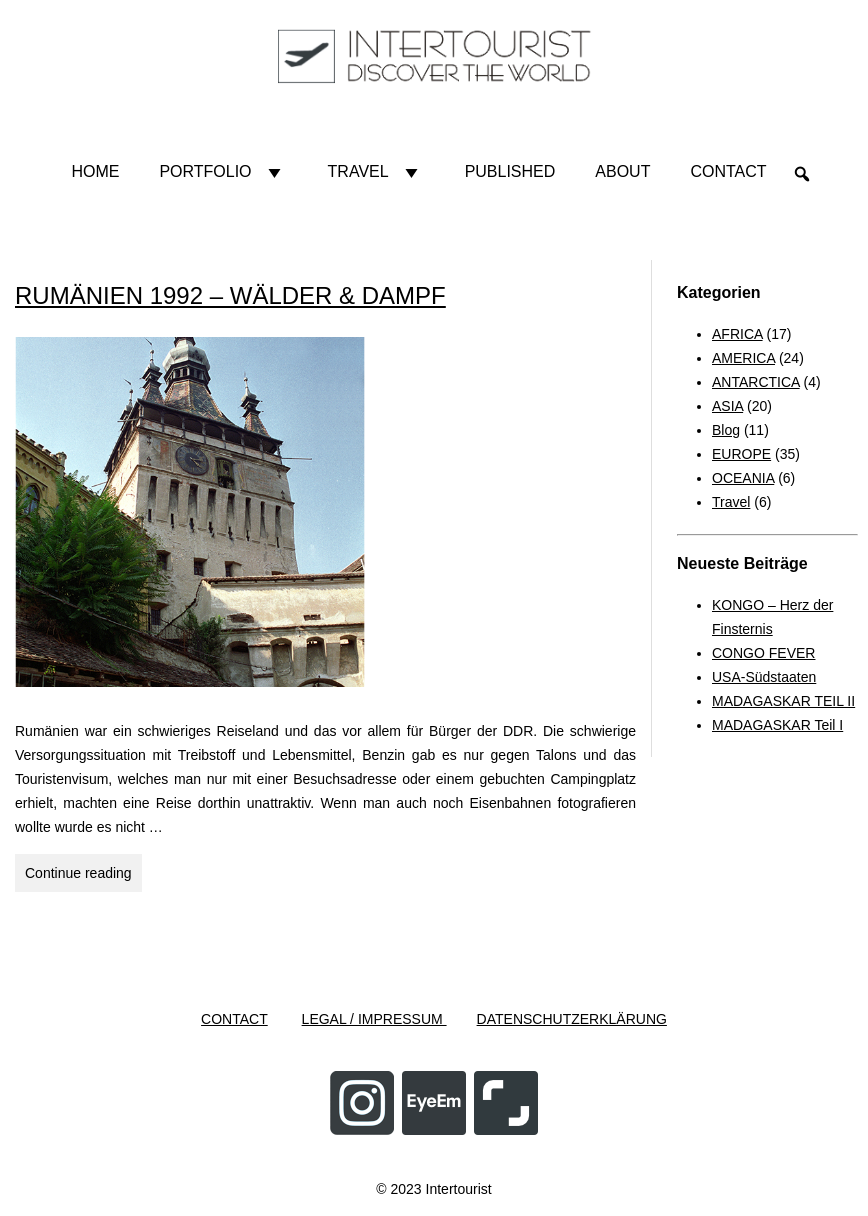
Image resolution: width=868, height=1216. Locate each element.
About (622, 171)
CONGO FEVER (763, 653)
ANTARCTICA (756, 382)
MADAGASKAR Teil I (777, 725)
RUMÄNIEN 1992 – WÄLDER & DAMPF (230, 295)
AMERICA (743, 358)
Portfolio (223, 172)
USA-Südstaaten (764, 677)
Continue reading (83, 876)
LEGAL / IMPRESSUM (374, 1019)
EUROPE (741, 454)
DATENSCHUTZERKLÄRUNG (572, 1019)
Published (510, 171)
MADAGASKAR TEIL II (783, 701)
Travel (376, 172)
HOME (95, 171)
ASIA (727, 406)
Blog (726, 430)
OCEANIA (743, 478)
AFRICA (737, 334)
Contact (728, 171)
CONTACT (234, 1019)
